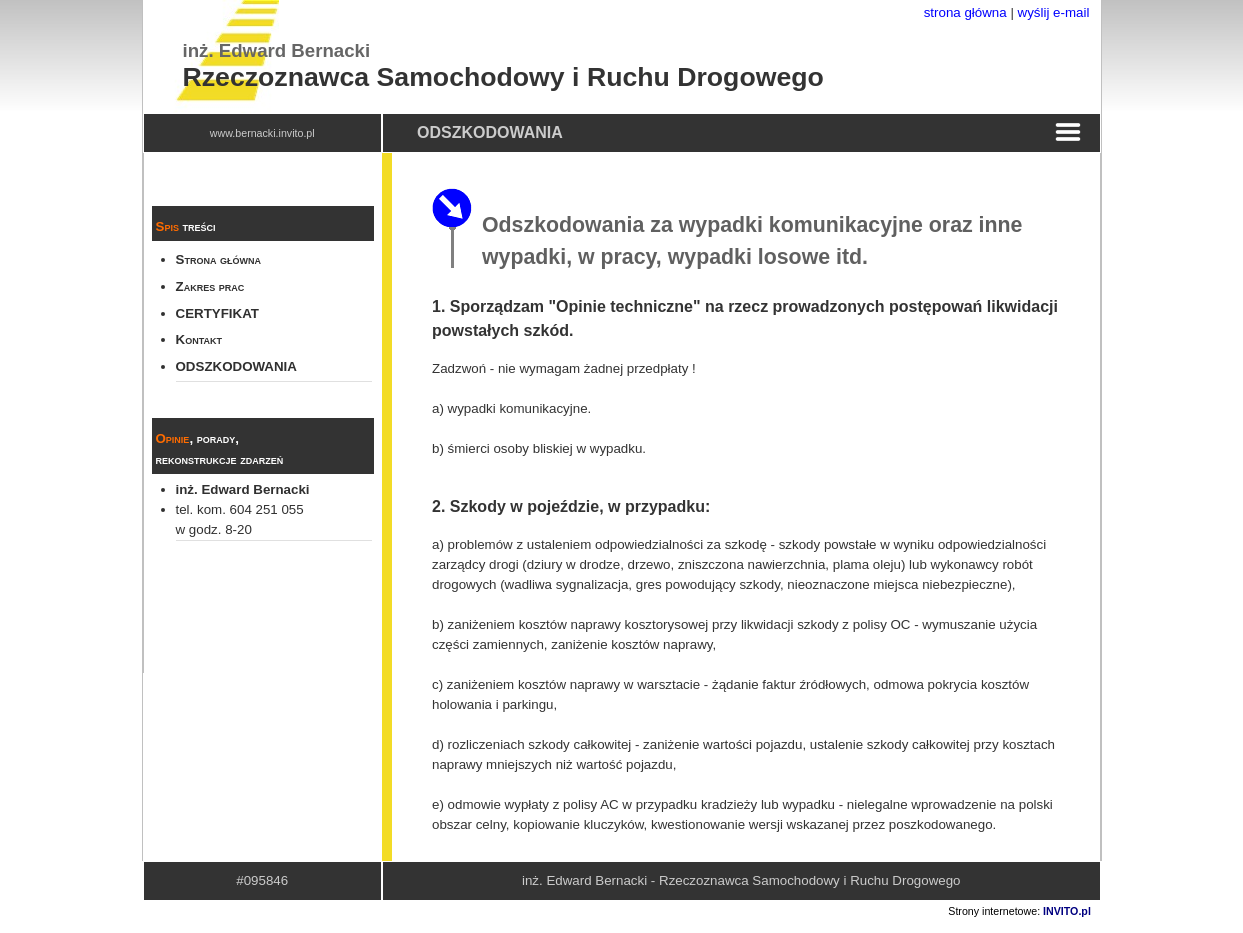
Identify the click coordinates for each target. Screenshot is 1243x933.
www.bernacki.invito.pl (262, 133)
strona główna (965, 12)
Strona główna (219, 259)
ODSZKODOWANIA (236, 366)
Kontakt (199, 339)
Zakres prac (210, 286)
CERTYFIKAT (217, 313)
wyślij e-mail (1054, 12)
